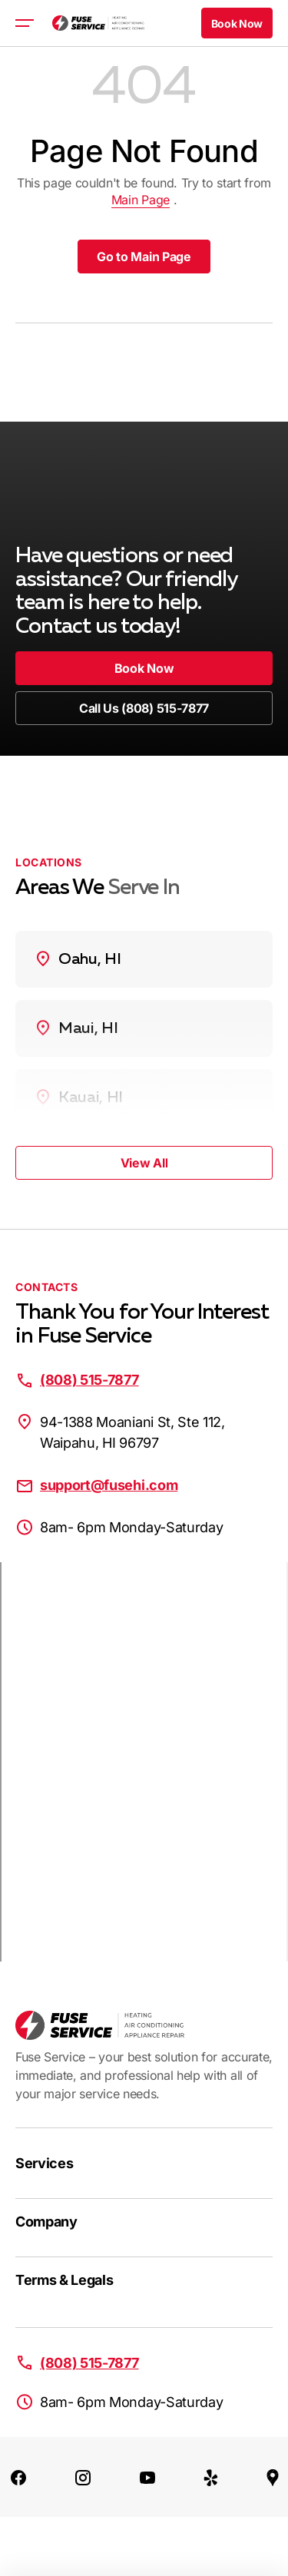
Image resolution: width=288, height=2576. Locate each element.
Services (44, 2163)
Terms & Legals (64, 2280)
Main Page (140, 199)
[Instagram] (83, 2477)
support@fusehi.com (108, 1485)
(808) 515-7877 (89, 1380)
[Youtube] (147, 2477)
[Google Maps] (272, 2477)
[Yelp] (211, 2477)
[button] (237, 23)
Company (46, 2221)
